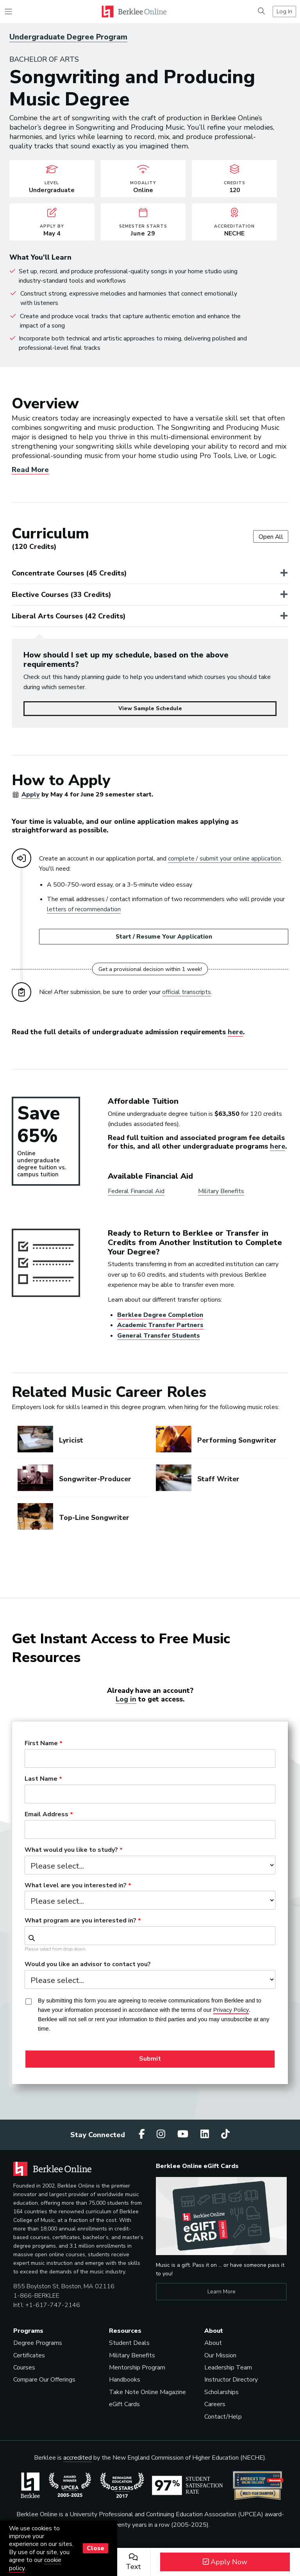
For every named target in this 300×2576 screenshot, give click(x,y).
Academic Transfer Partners (160, 1325)
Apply (30, 794)
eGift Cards (124, 2404)
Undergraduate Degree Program (68, 37)
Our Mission (220, 2355)
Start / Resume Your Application (164, 936)
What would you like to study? (71, 1850)
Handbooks (124, 2379)
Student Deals (129, 2343)
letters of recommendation (84, 909)
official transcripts (186, 992)
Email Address (46, 1815)
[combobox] (150, 1935)
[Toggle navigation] (8, 11)
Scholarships (221, 2392)
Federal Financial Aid (136, 1191)
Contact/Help (223, 2416)
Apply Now (225, 2562)
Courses (24, 2367)
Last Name (41, 1779)
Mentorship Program (137, 2367)
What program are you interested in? (80, 1921)
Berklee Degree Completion (160, 1315)
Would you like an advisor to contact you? (88, 1965)
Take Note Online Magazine (147, 2392)
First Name (41, 1744)
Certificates (29, 2355)
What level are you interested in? (76, 1886)
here (235, 1032)
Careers (214, 2404)
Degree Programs (37, 2343)
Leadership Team (228, 2367)
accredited (77, 2457)
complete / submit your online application (224, 858)
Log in (126, 1699)
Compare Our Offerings (44, 2379)
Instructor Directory (231, 2379)
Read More (30, 469)
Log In (284, 11)
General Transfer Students (158, 1335)
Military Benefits (221, 1191)
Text (133, 2562)
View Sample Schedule (150, 708)
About (213, 2343)
